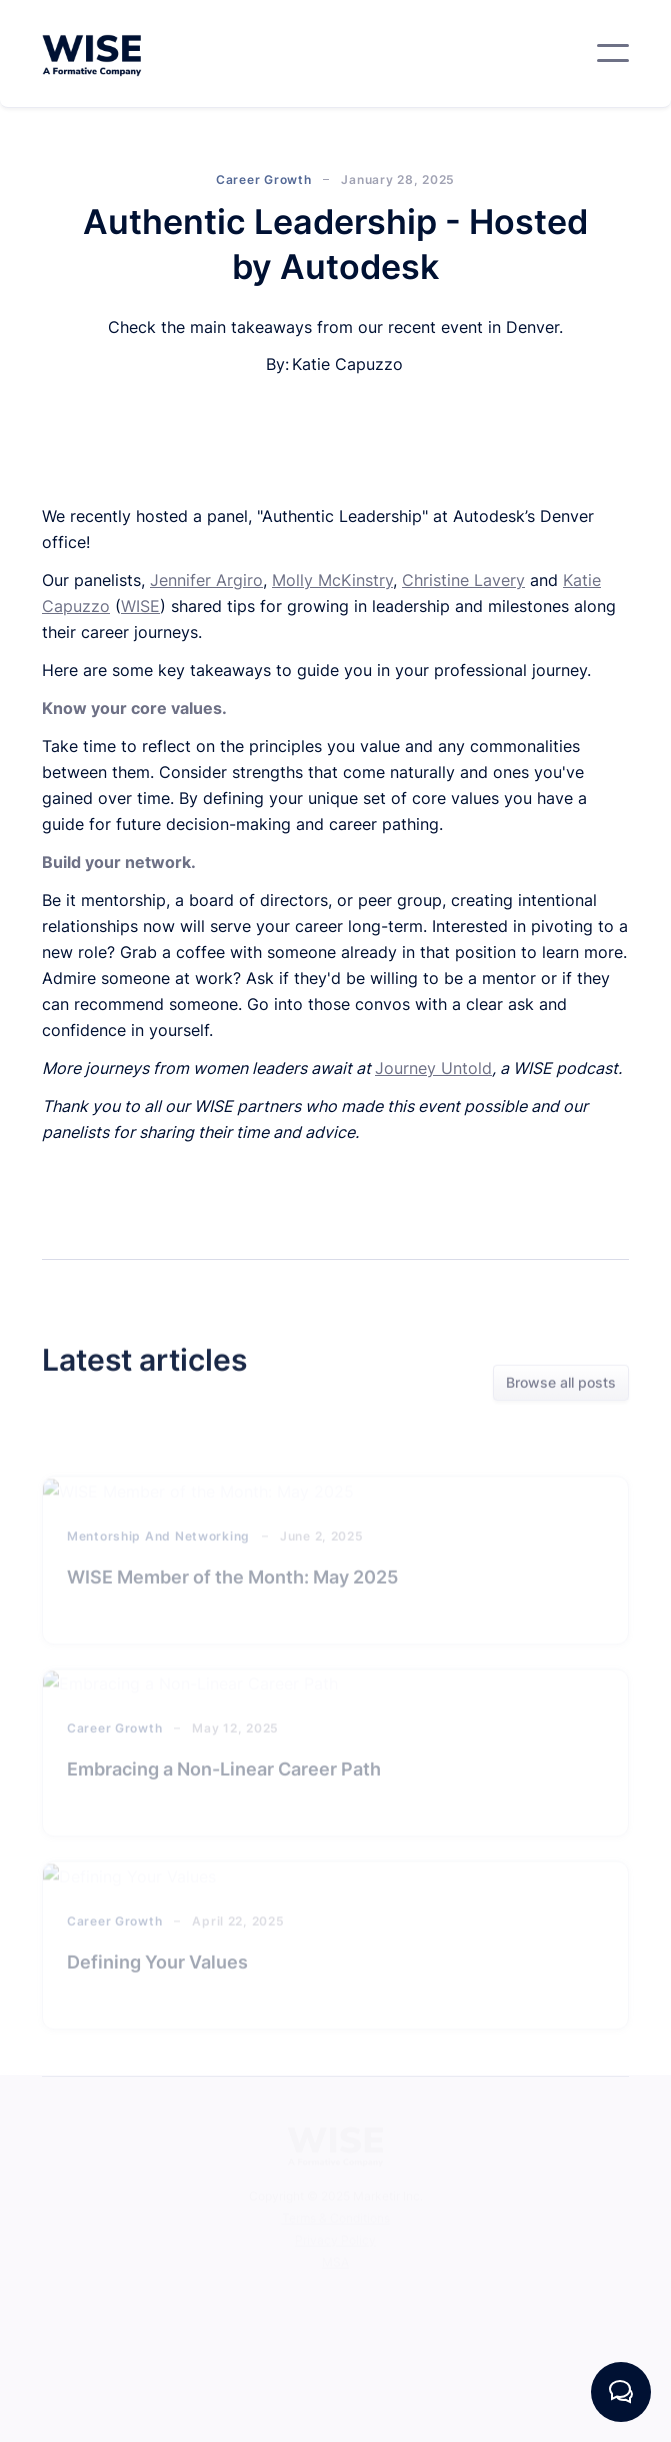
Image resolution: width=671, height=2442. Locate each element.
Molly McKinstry (332, 580)
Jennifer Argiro (206, 580)
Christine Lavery (463, 580)
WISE (140, 606)
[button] (613, 53)
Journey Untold (433, 1068)
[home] (92, 53)
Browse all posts (561, 1384)
